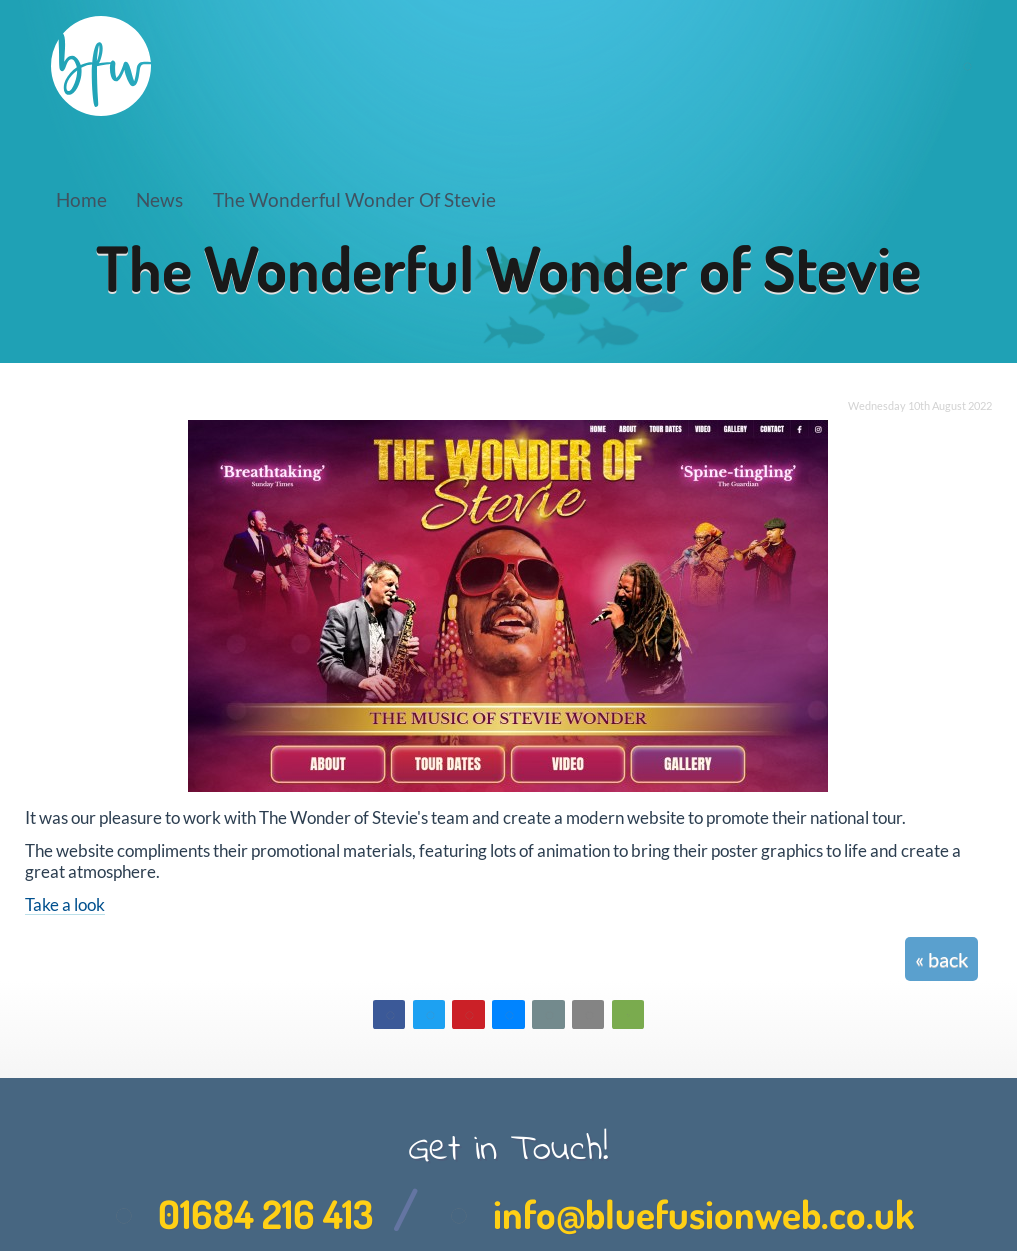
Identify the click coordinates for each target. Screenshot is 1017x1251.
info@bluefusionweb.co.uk (676, 1213)
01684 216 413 (238, 1213)
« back (941, 959)
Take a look (65, 904)
